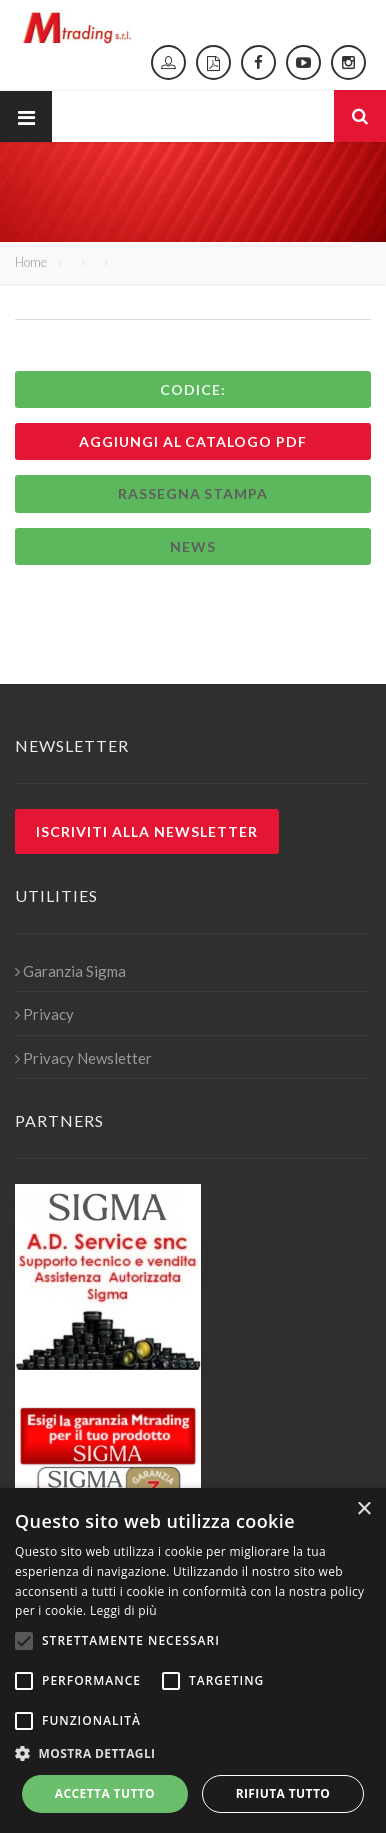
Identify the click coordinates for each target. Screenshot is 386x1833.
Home (31, 262)
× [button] (363, 1509)
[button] (193, 1754)
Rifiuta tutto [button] (283, 1793)
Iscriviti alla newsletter (147, 831)
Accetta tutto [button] (105, 1793)
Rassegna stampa (193, 493)
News (193, 546)
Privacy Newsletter (83, 1058)
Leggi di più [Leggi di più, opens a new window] (123, 1610)
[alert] (193, 1660)
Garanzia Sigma (70, 971)
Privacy (44, 1014)
